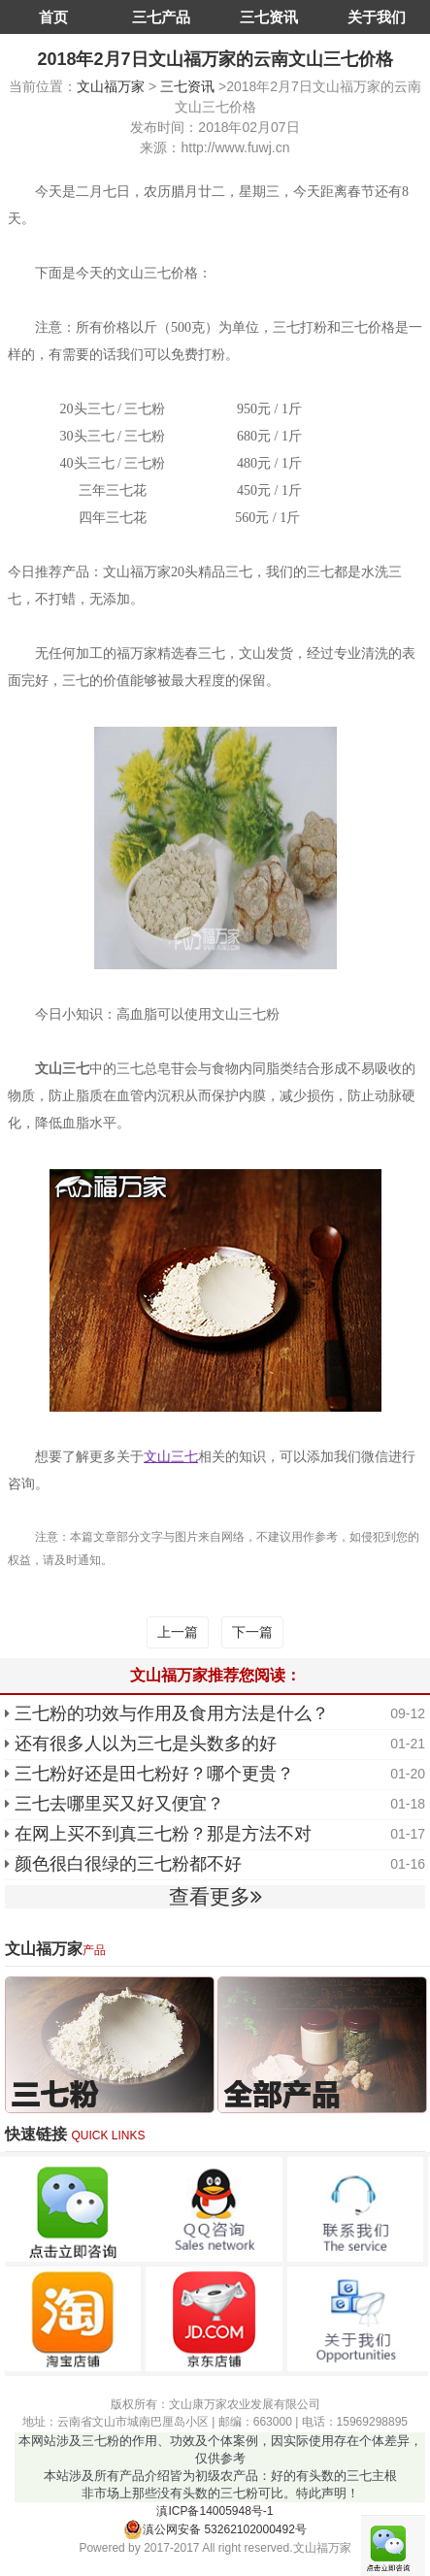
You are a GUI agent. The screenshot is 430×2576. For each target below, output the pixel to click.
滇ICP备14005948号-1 (214, 2511)
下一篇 (252, 1632)
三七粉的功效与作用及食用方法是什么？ (172, 1713)
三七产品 (161, 17)
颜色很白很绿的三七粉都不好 (128, 1864)
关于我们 (376, 17)
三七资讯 (269, 17)
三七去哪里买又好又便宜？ (119, 1803)
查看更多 (215, 1896)
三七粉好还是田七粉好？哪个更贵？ (154, 1773)
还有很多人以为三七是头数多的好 (146, 1743)
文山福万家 (111, 86)
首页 (53, 17)
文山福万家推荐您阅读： (215, 1675)
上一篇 (177, 1632)
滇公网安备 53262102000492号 (215, 2529)
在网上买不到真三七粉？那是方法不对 (163, 1833)
